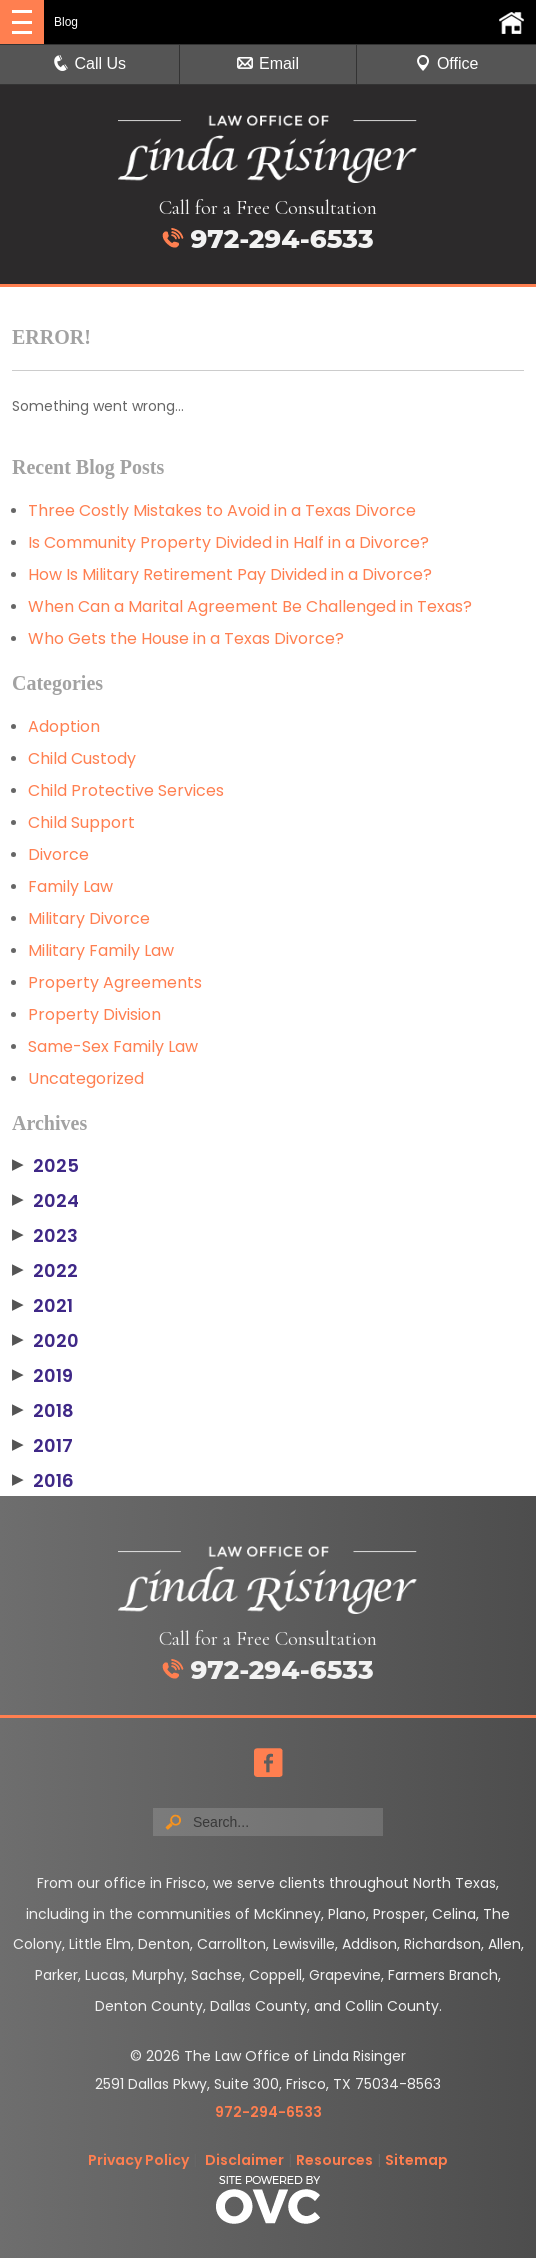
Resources (334, 2160)
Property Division (94, 1014)
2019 (42, 1376)
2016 (43, 1481)
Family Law (70, 886)
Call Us (90, 63)
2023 (45, 1236)
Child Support (81, 822)
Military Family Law (101, 950)
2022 (45, 1271)
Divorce (58, 854)
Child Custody (82, 758)
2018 (43, 1411)
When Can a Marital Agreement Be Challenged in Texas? (250, 606)
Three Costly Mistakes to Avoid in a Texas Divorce (222, 510)
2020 (45, 1341)
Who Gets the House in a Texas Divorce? (186, 638)
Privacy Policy (138, 2160)
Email (268, 63)
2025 (45, 1166)
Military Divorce (89, 918)
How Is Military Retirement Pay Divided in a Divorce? (230, 574)
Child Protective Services (126, 790)
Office (447, 63)
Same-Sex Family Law (113, 1046)
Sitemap (416, 2160)
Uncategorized (86, 1078)
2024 (45, 1201)
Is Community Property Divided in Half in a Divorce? (228, 542)
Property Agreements (115, 982)
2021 (42, 1306)
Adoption (64, 726)
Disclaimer (244, 2160)
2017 (42, 1446)
